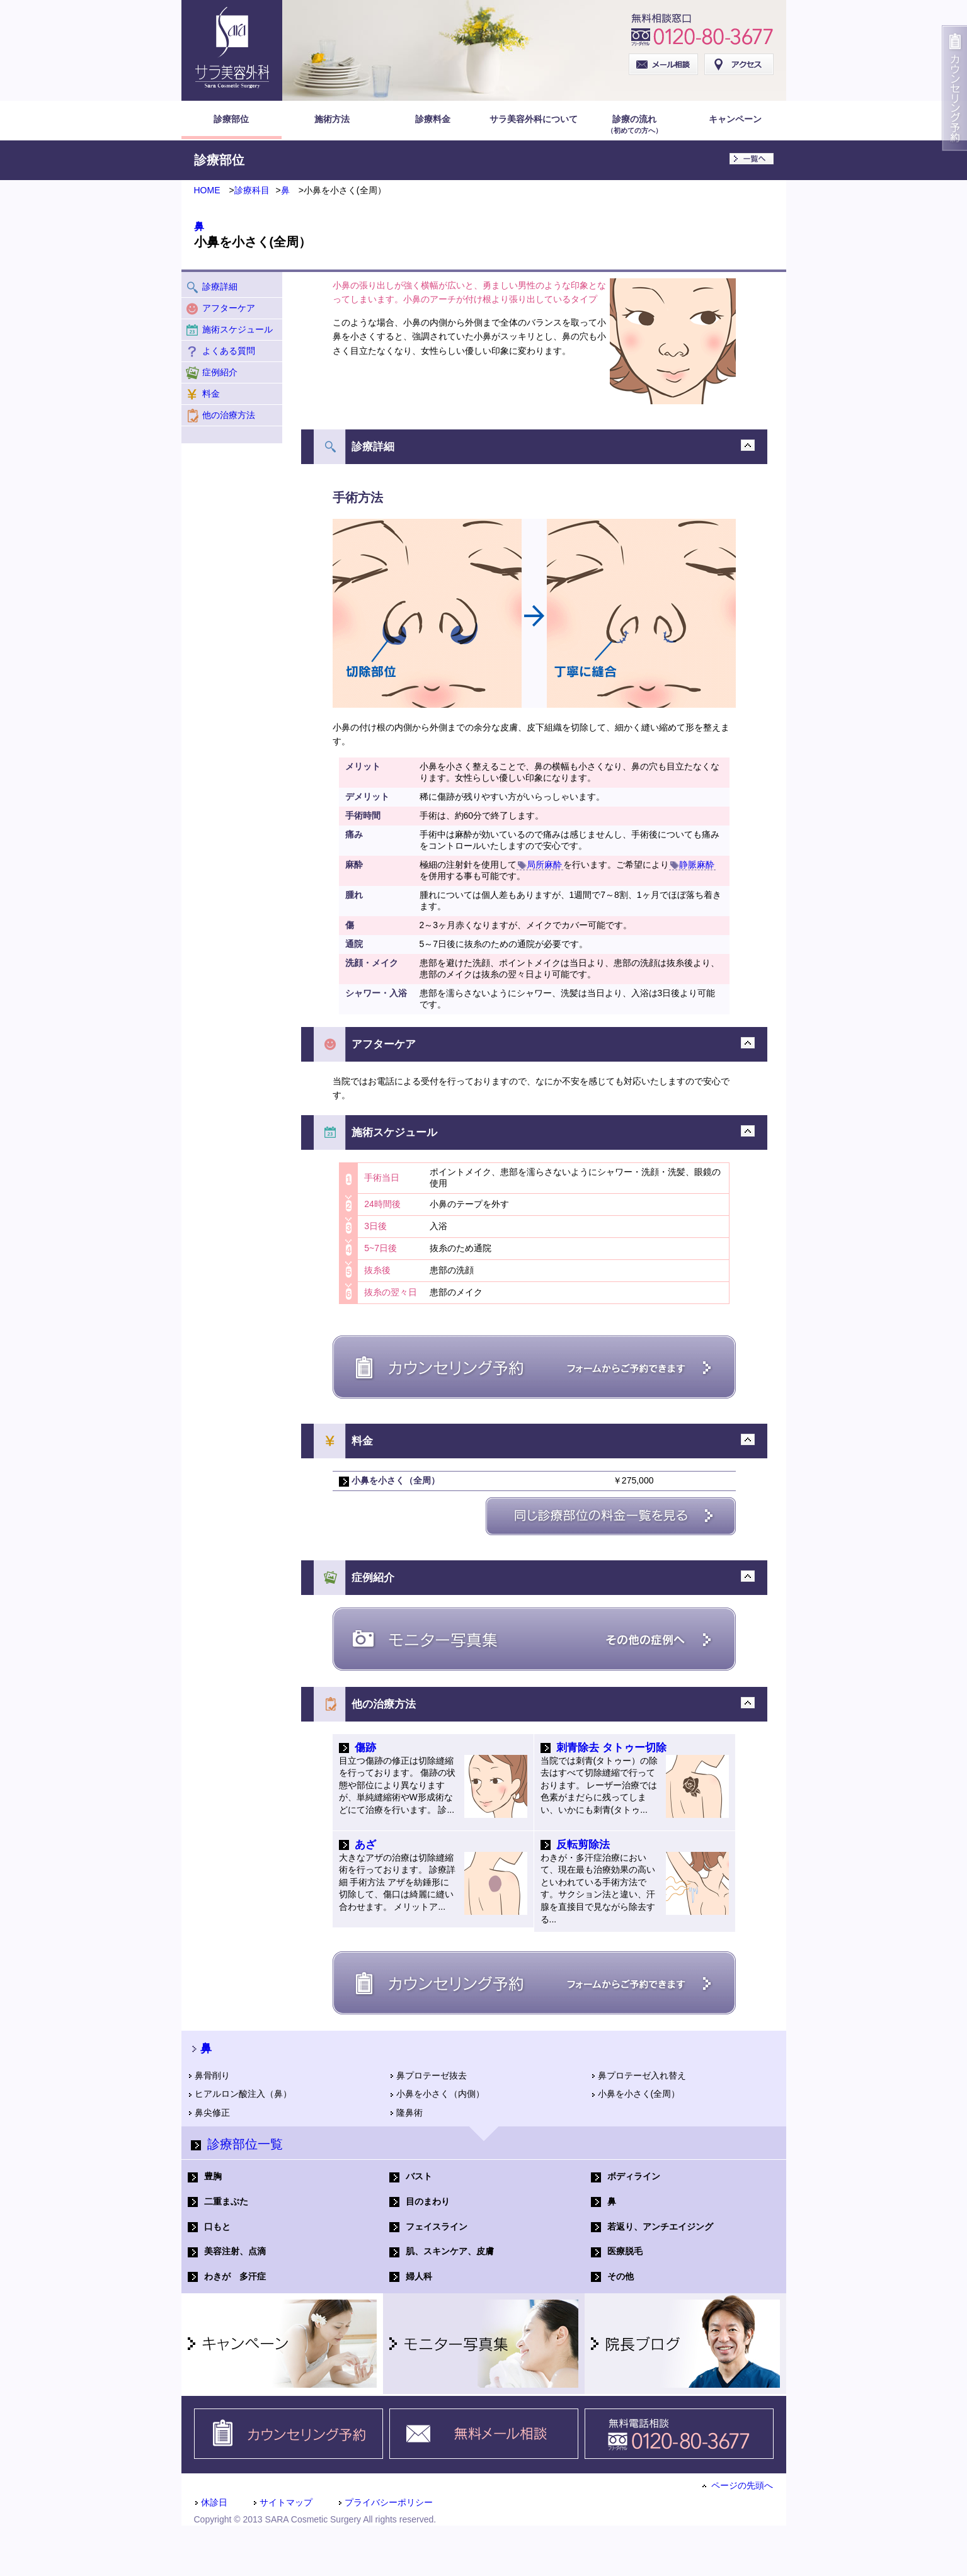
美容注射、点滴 (227, 2251)
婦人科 (410, 2276)
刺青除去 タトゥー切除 (611, 1748)
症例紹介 (211, 373)
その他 (612, 2276)
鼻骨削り (209, 2075)
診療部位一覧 (237, 2144)
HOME (207, 190)
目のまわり (419, 2201)
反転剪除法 (583, 1845)
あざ (365, 1845)
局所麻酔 (540, 865)
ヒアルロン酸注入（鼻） (240, 2094)
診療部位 (231, 119)
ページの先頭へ (738, 2485)
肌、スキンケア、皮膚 (441, 2251)
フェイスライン (428, 2226)
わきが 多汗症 (227, 2276)
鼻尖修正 (209, 2113)
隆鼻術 (406, 2113)
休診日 (210, 2502)
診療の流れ (635, 124)
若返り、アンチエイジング (652, 2226)
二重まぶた (218, 2201)
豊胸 (205, 2176)
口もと (209, 2226)
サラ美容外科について (533, 119)
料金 (202, 394)
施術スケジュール (229, 330)
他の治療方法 (220, 416)
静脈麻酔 (692, 865)
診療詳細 (211, 287)
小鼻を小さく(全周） (635, 2094)
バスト (410, 2176)
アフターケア (220, 308)
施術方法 (332, 119)
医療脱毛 (617, 2251)
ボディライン (625, 2176)
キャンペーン (735, 119)
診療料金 (432, 119)
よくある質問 (220, 351)
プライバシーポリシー (385, 2502)
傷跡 (365, 1748)
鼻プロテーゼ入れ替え (638, 2075)
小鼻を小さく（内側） (436, 2094)
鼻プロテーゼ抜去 (428, 2075)
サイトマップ (282, 2502)
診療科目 (252, 190)
